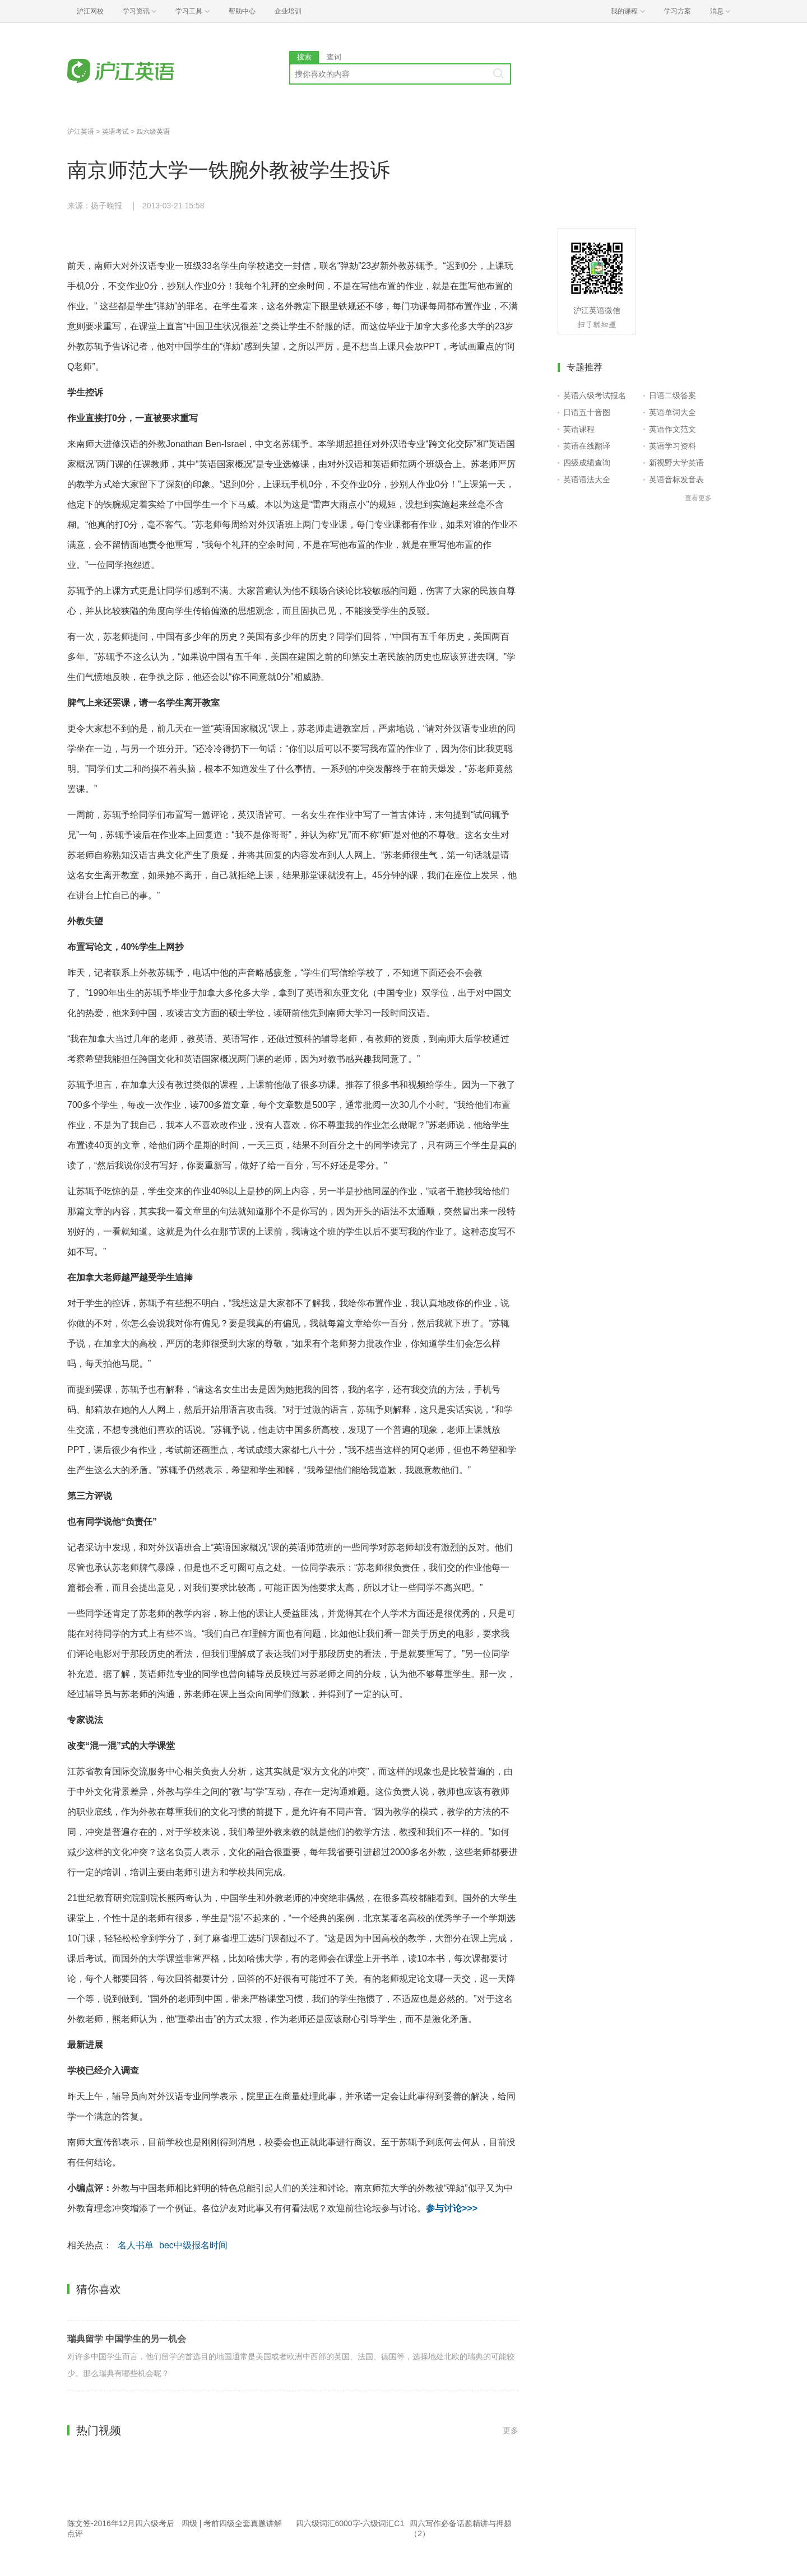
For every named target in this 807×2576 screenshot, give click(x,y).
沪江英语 (80, 132)
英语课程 (579, 429)
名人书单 (136, 2245)
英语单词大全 (672, 412)
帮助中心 (242, 11)
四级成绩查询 (586, 462)
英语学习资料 (672, 445)
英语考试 (115, 132)
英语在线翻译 (586, 445)
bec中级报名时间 (193, 2245)
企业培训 (288, 11)
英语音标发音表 (676, 479)
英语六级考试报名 (594, 395)
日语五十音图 (586, 412)
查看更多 (698, 498)
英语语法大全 (586, 479)
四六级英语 (153, 132)
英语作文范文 (672, 429)
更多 (510, 2430)
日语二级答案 (672, 395)
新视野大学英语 (676, 462)
